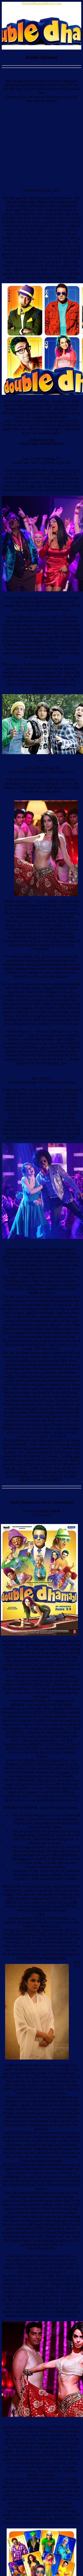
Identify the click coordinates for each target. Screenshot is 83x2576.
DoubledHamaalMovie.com (41, 4)
